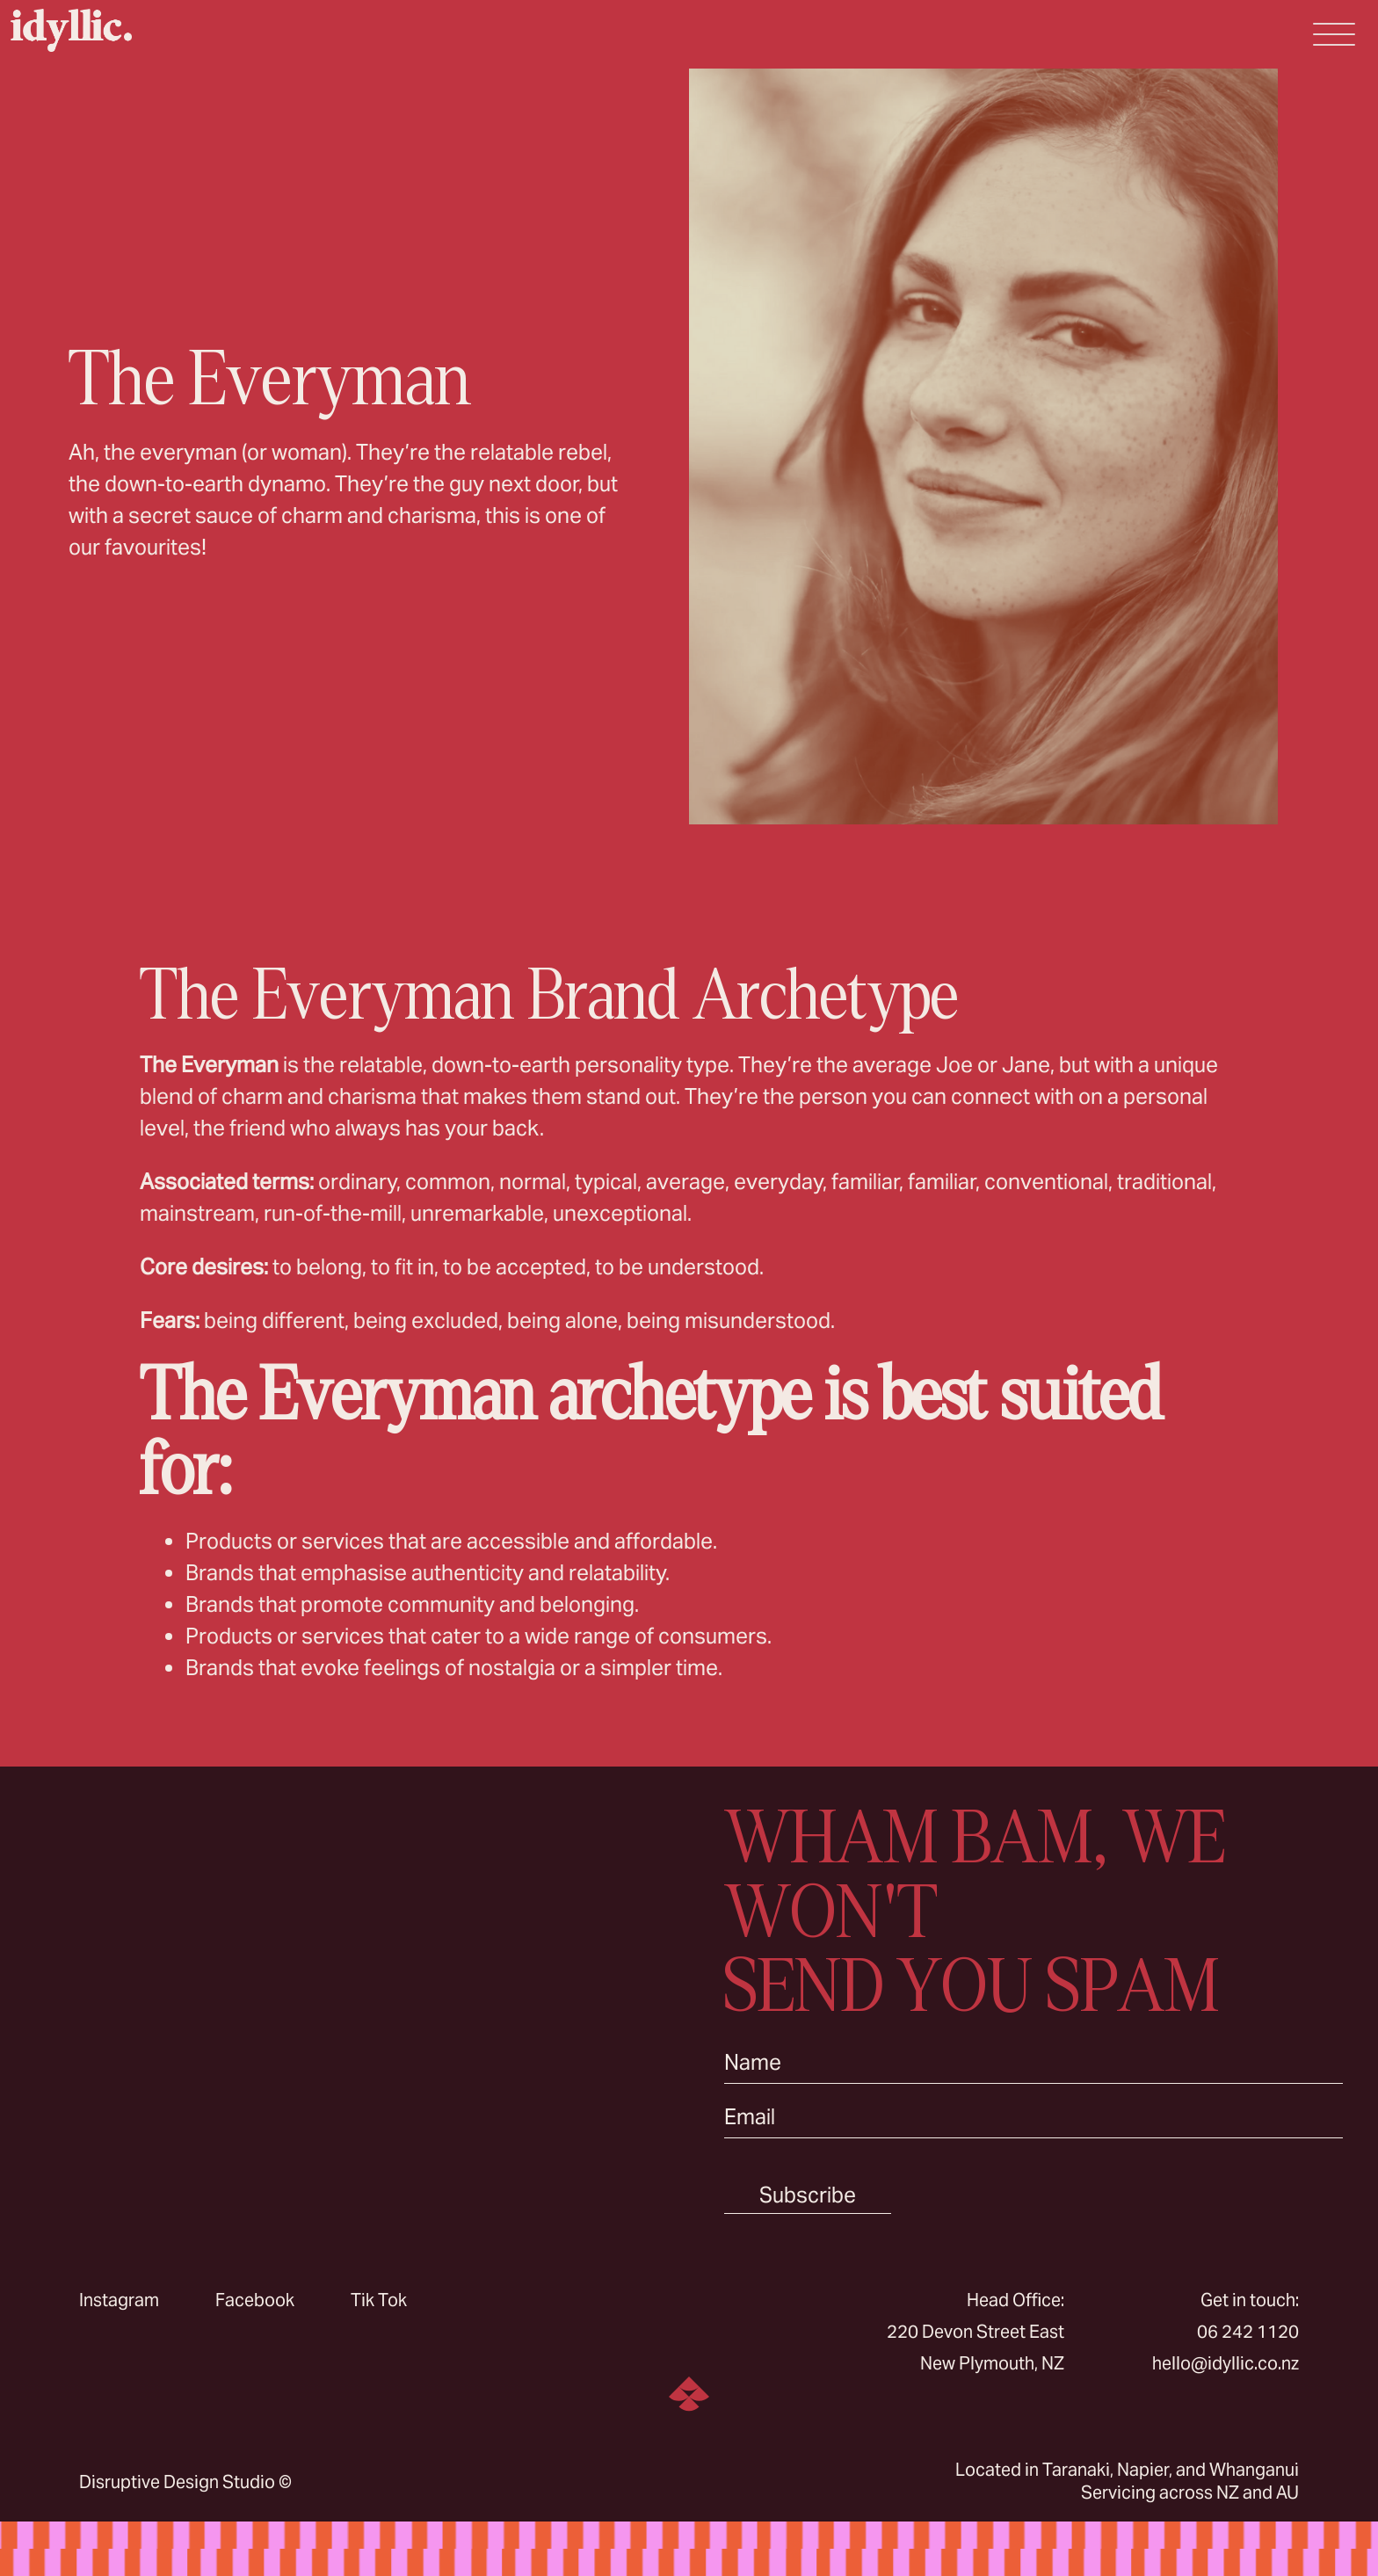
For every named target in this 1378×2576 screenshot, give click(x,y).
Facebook (254, 2300)
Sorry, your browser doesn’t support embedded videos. (344, 2008)
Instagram (119, 2300)
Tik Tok (379, 2300)
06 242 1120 (1248, 2331)
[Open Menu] (1334, 34)
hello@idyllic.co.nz (1225, 2363)
